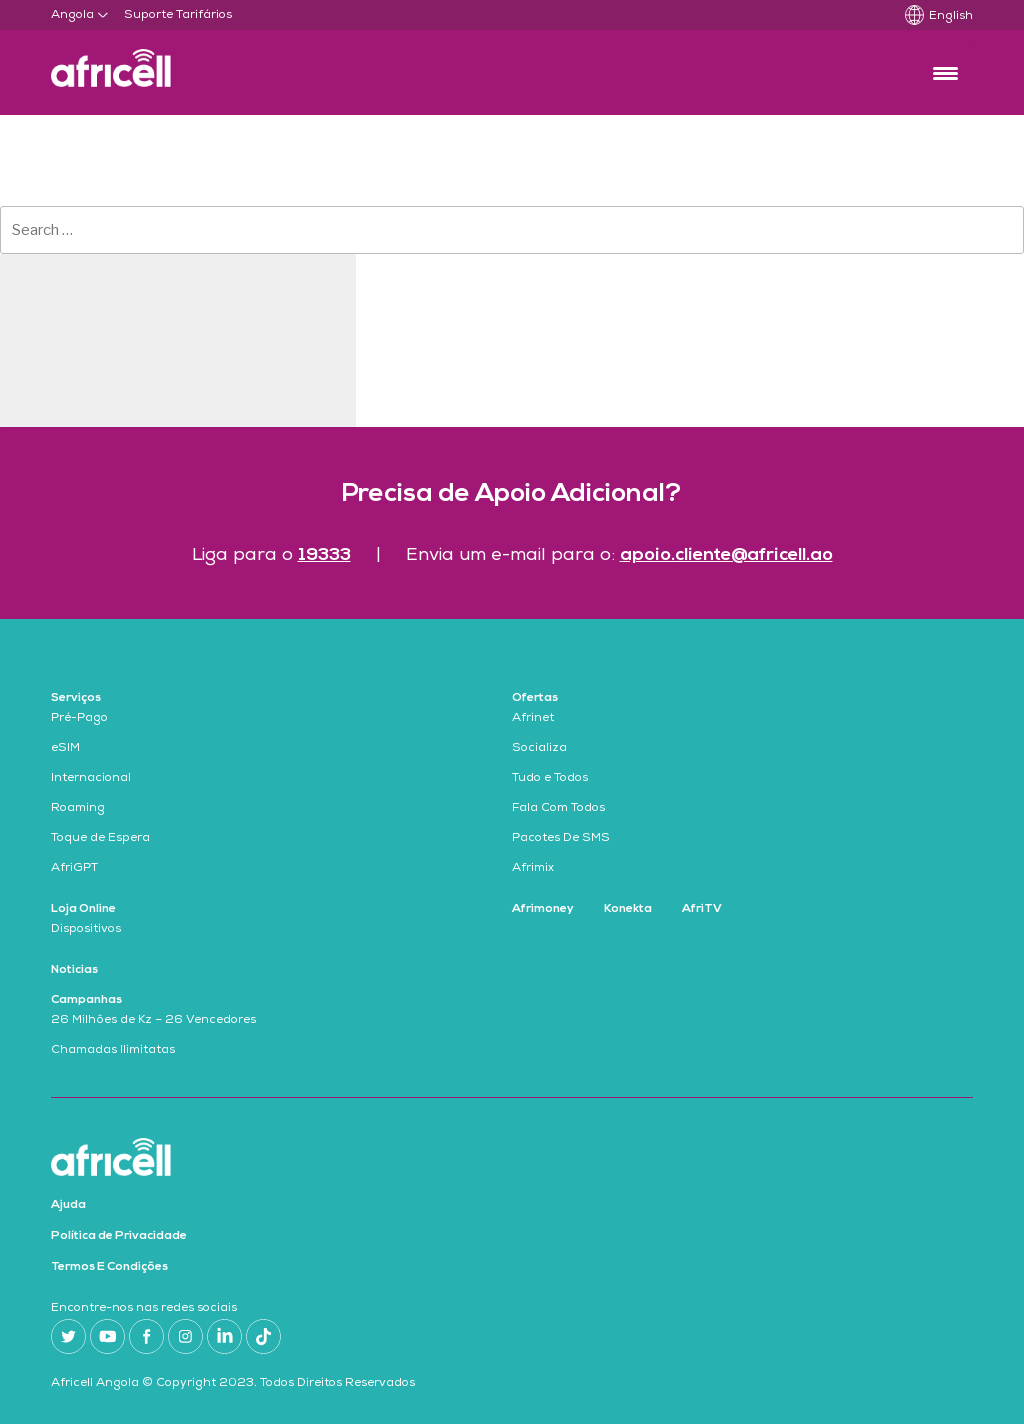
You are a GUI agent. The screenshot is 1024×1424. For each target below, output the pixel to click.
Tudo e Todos (550, 779)
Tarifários (204, 16)
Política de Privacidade (119, 1236)
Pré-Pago (79, 719)
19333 (324, 555)
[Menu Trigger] (945, 72)
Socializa (539, 749)
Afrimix (533, 869)
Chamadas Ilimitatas (113, 1051)
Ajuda (68, 1205)
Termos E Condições (109, 1267)
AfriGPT (74, 869)
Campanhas (86, 1000)
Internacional (91, 779)
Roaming (78, 809)
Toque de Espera (100, 839)
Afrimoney (543, 909)
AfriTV (702, 909)
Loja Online (83, 909)
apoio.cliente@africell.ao (726, 555)
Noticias (74, 970)
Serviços (76, 698)
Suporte (148, 16)
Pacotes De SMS (561, 839)
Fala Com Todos (558, 809)
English (951, 17)
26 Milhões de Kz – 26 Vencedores (153, 1021)
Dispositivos (86, 930)
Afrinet (533, 719)
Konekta (628, 909)
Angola (72, 16)
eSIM (65, 749)
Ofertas (535, 698)
